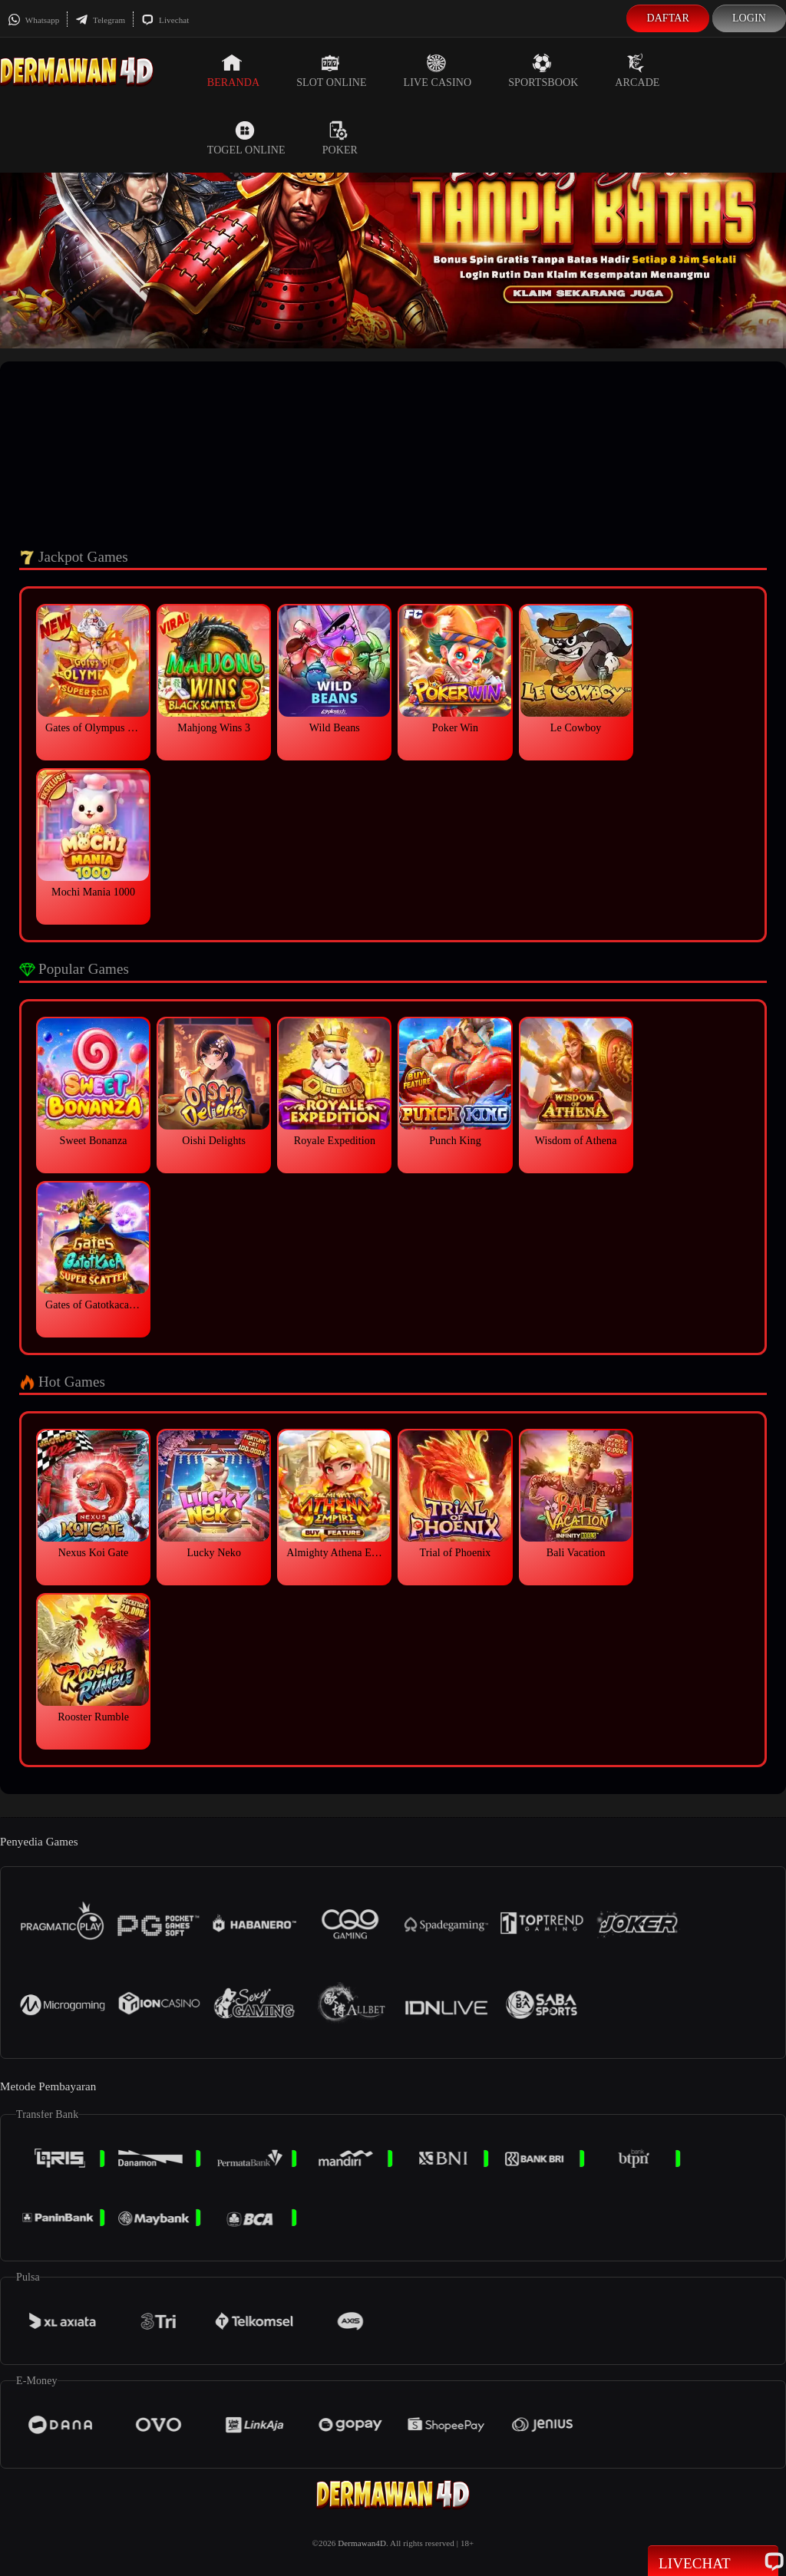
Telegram (100, 20)
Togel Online (246, 138)
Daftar (667, 18)
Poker (340, 138)
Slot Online (331, 70)
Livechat (165, 20)
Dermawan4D (362, 2543)
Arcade (637, 70)
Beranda (233, 70)
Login (749, 18)
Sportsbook (543, 70)
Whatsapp (33, 20)
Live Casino (438, 70)
